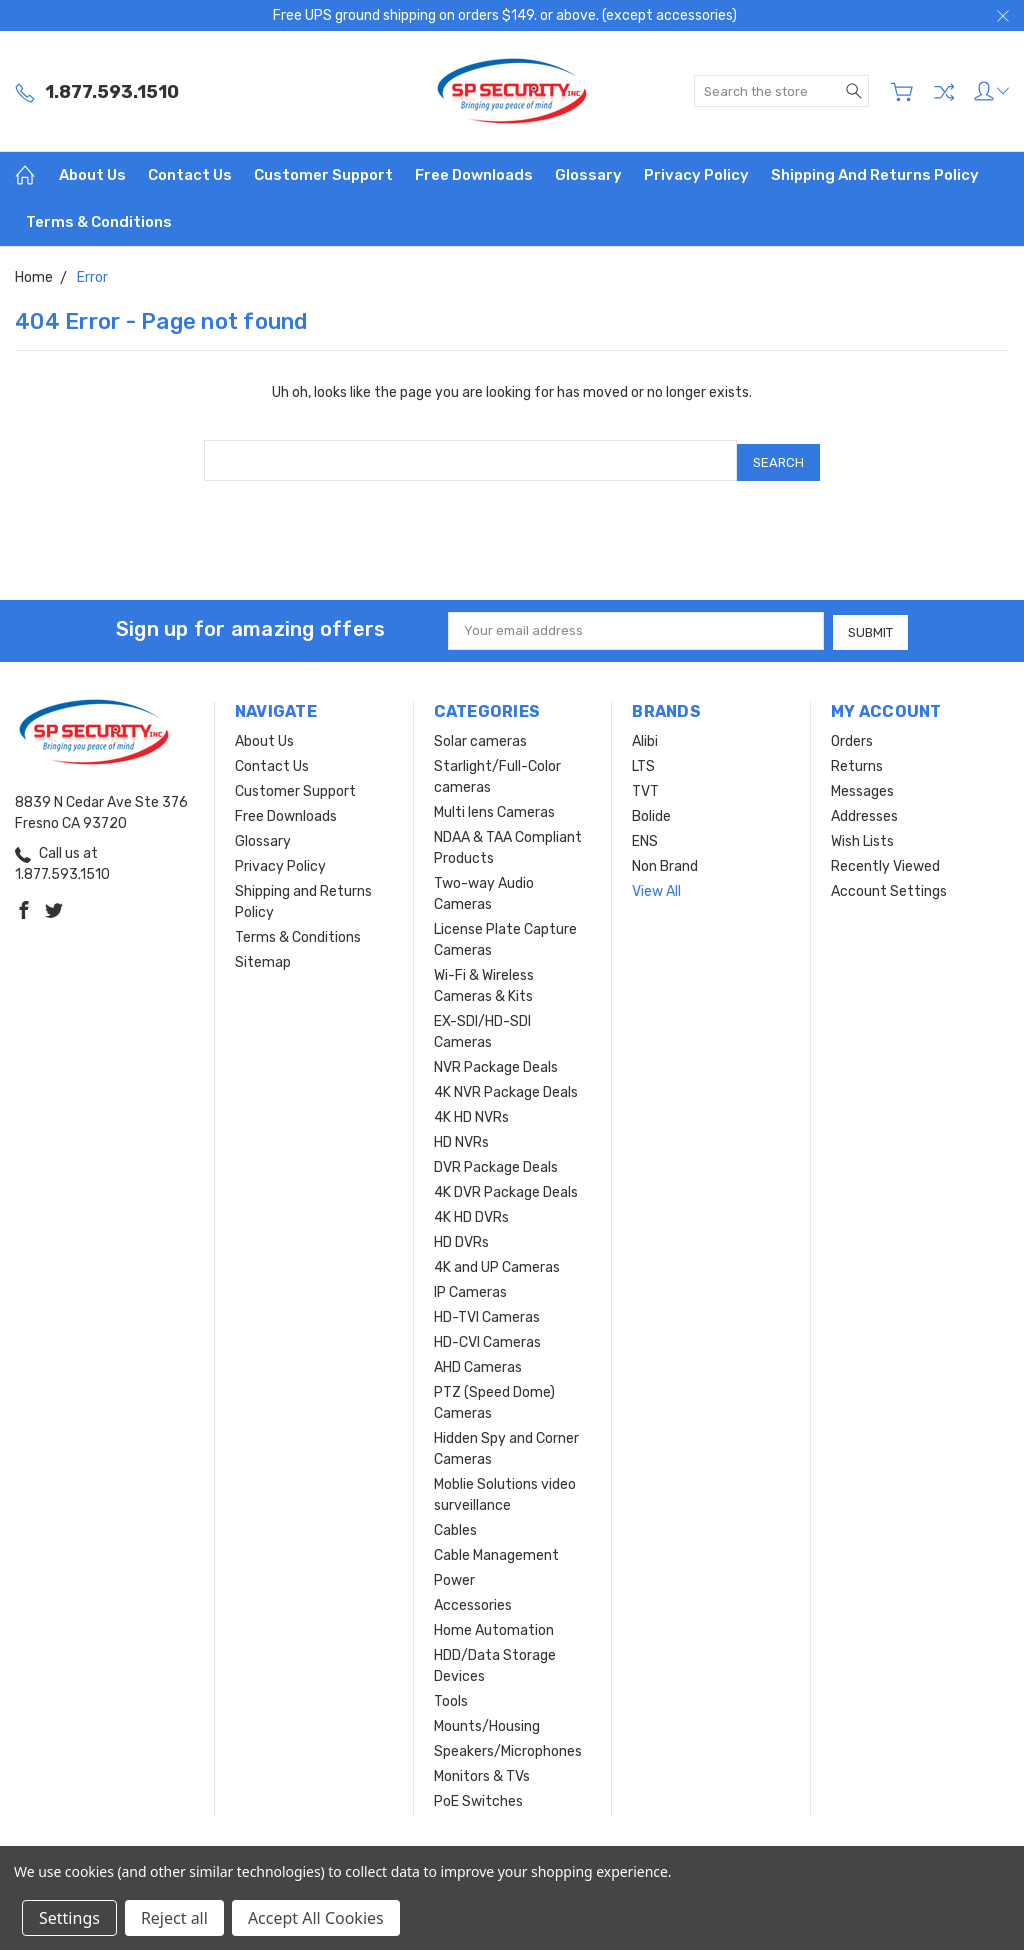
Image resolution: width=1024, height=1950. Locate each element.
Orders (852, 736)
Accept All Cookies (316, 1918)
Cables (455, 1525)
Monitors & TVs (482, 1771)
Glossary (588, 175)
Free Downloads (474, 175)
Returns (857, 761)
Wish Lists (862, 836)
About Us (92, 175)
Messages (862, 786)
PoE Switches (478, 1796)
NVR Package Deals (496, 1062)
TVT (645, 786)
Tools (451, 1696)
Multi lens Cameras (494, 807)
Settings (69, 1918)
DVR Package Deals (496, 1162)
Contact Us (190, 175)
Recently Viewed (885, 861)
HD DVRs (461, 1237)
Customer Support (323, 175)
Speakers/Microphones (508, 1746)
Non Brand (665, 861)
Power (454, 1575)
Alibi (645, 736)
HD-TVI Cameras (487, 1312)
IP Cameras (470, 1287)
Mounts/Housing (487, 1721)
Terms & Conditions (99, 222)
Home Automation (494, 1625)
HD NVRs (461, 1137)
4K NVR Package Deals (506, 1087)
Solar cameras (480, 736)
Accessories (473, 1600)
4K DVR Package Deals (506, 1187)
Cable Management (496, 1550)
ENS (645, 836)
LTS (643, 761)
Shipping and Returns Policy (875, 175)
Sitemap (263, 957)
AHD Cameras (478, 1362)
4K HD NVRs (471, 1112)
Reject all (174, 1918)
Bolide (651, 811)
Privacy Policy (696, 175)
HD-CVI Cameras (487, 1337)
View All (656, 886)
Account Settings (889, 886)
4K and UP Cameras (497, 1262)
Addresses (864, 811)
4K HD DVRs (471, 1212)
